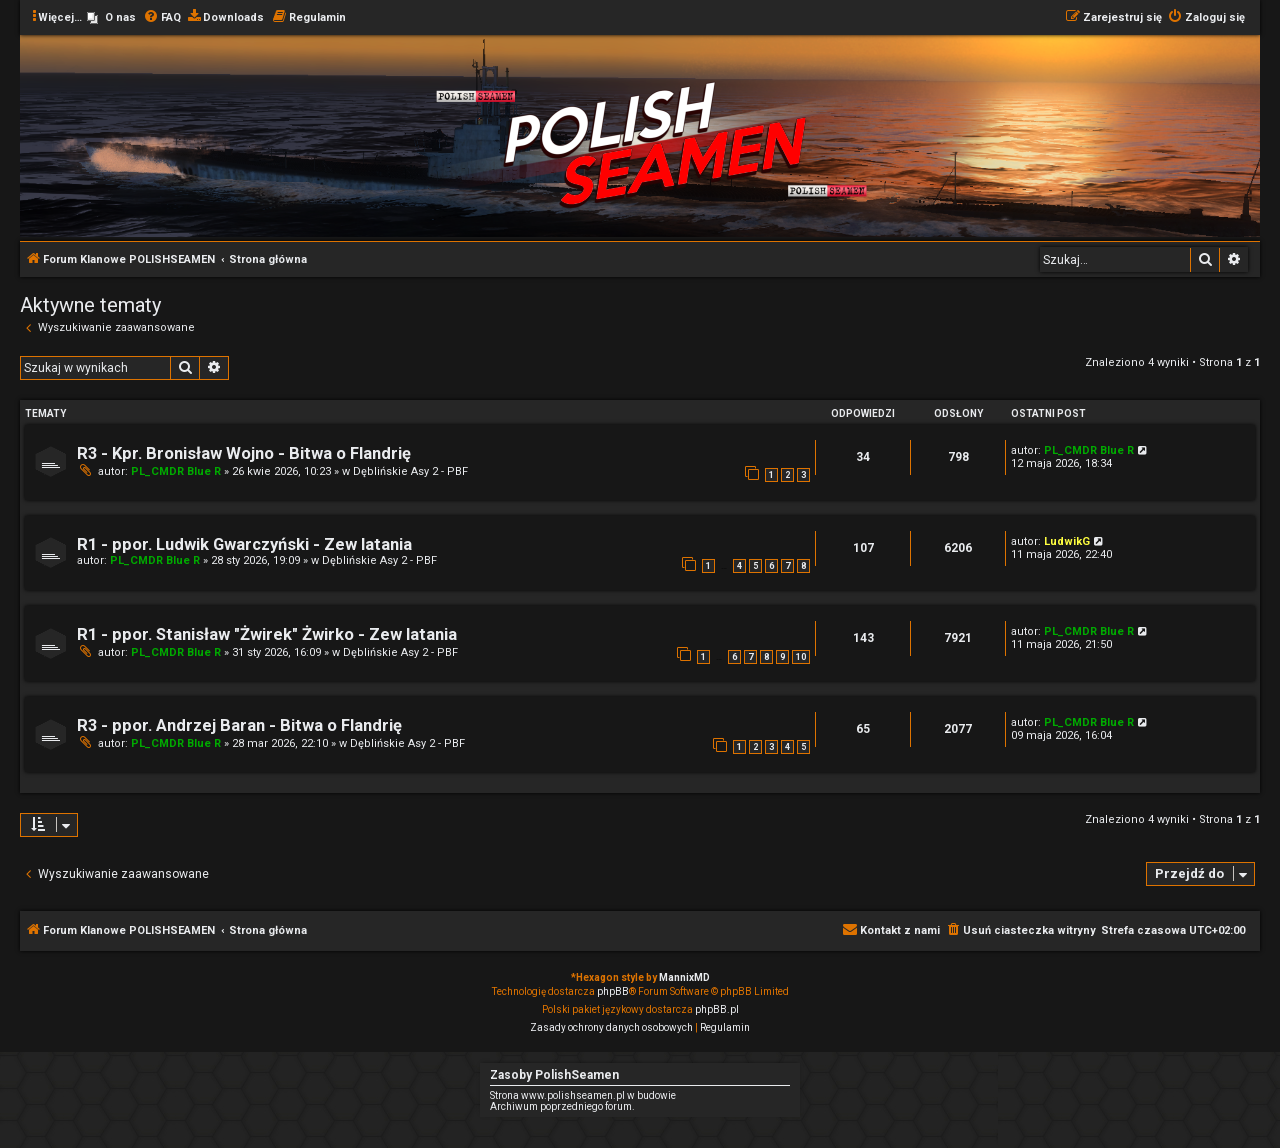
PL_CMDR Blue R (176, 471)
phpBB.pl (717, 1009)
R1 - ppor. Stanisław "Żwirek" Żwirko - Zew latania (267, 634)
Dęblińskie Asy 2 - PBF (410, 471)
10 (801, 657)
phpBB (613, 991)
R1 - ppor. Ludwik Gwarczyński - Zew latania (244, 544)
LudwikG (1067, 541)
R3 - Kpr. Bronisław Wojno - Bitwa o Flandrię (244, 453)
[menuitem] (111, 18)
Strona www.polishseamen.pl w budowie (583, 1095)
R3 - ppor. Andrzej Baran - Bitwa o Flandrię (239, 725)
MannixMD (684, 977)
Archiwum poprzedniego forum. (562, 1106)
